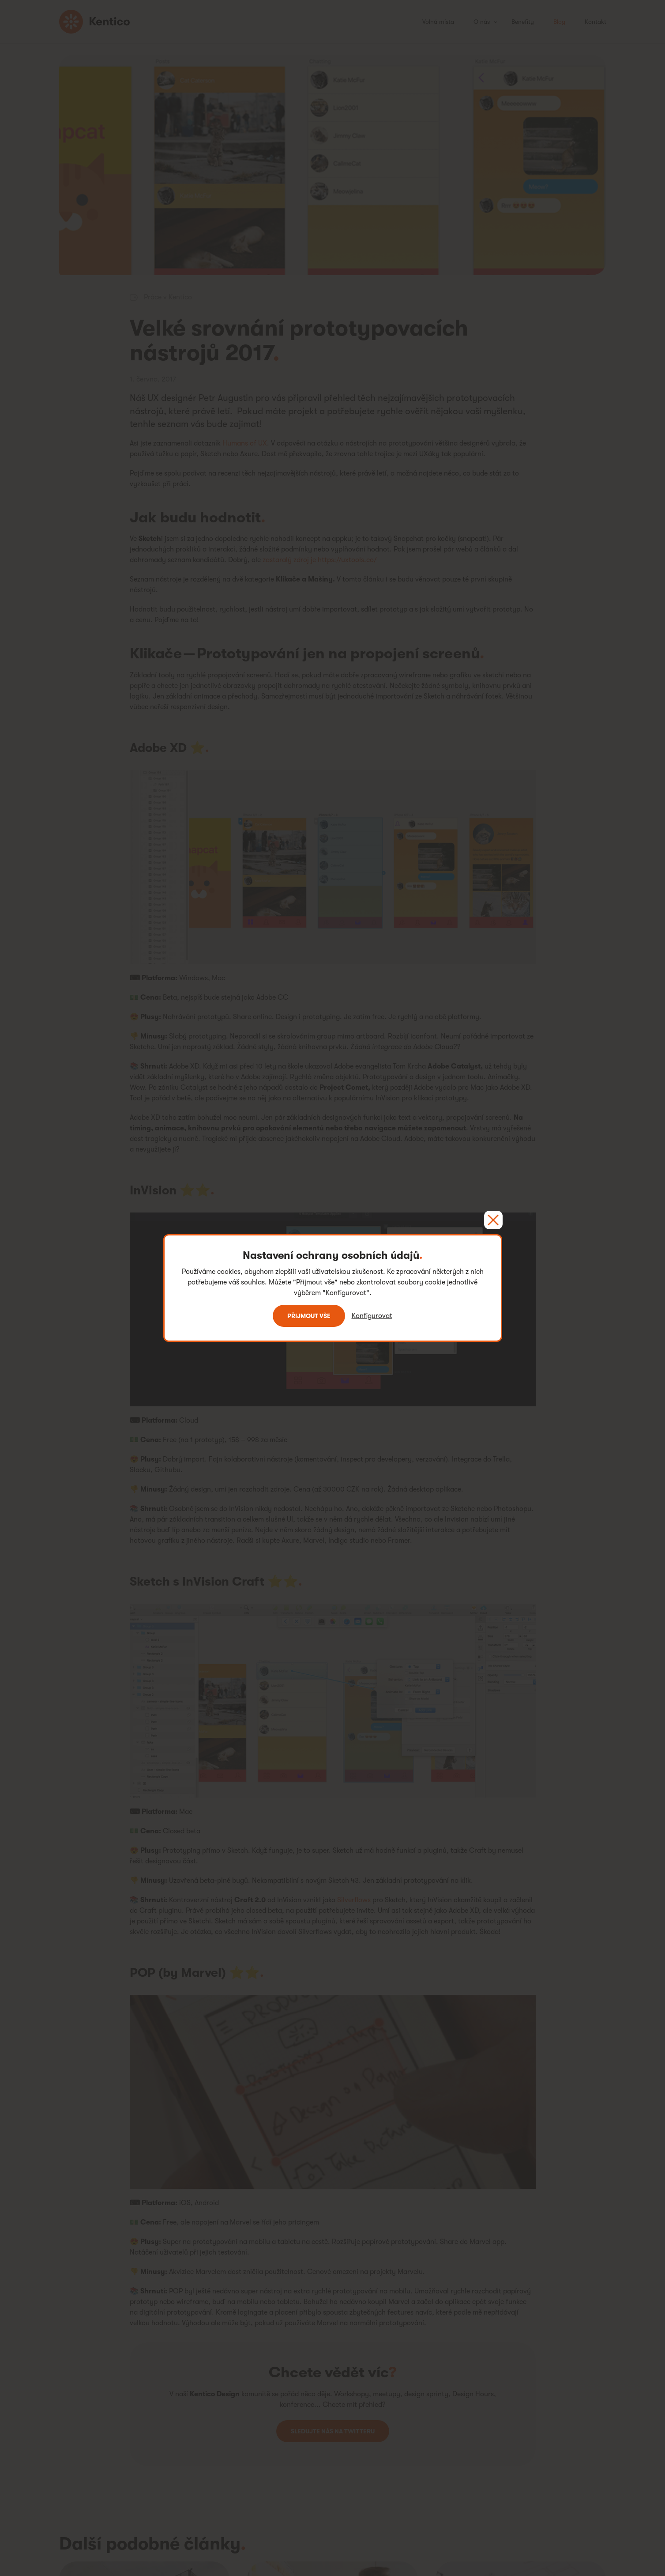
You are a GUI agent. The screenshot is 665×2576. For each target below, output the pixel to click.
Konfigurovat (372, 1316)
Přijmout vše (309, 1315)
